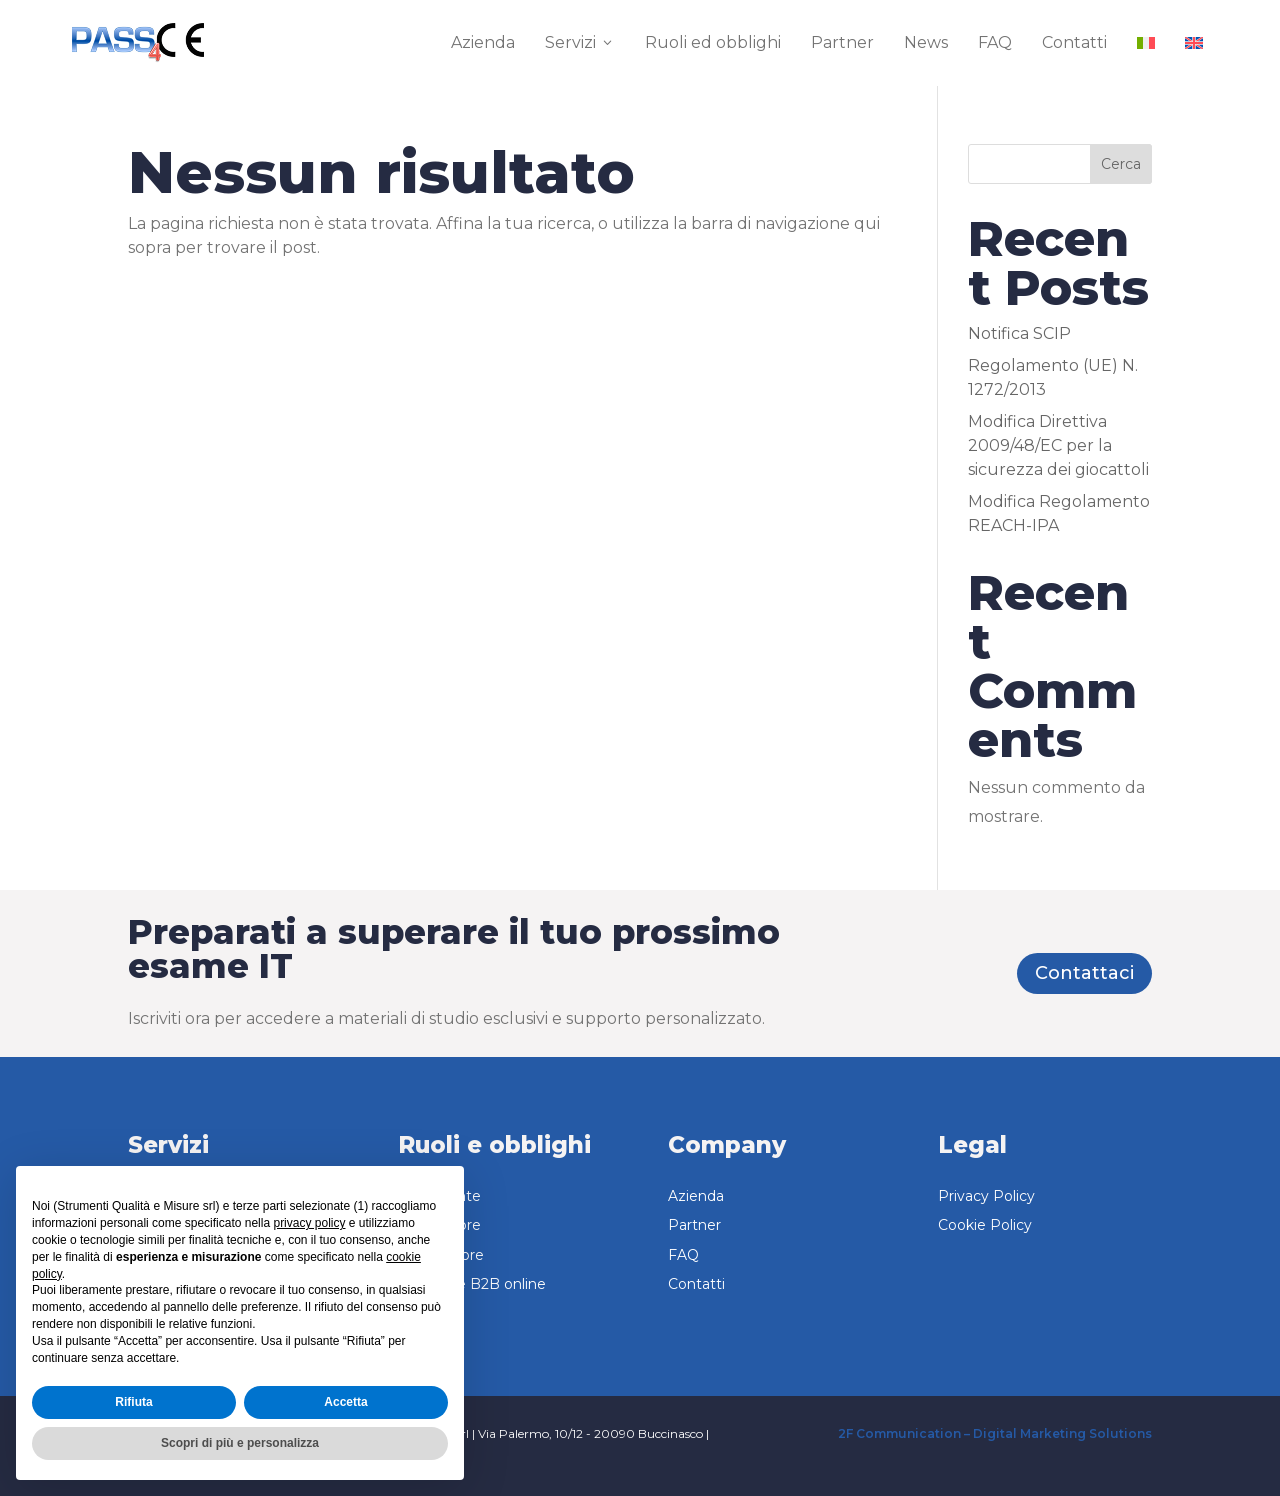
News (926, 42)
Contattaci (1084, 973)
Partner (842, 42)
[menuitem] (1146, 43)
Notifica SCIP (1019, 333)
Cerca (1121, 164)
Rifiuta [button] (133, 1402)
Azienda (483, 42)
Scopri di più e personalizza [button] (240, 1443)
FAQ (995, 42)
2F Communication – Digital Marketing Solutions (995, 1433)
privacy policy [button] (309, 1223)
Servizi (580, 42)
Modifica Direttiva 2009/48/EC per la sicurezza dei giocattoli (1058, 445)
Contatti (1074, 42)
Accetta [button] (345, 1402)
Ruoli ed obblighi (713, 42)
